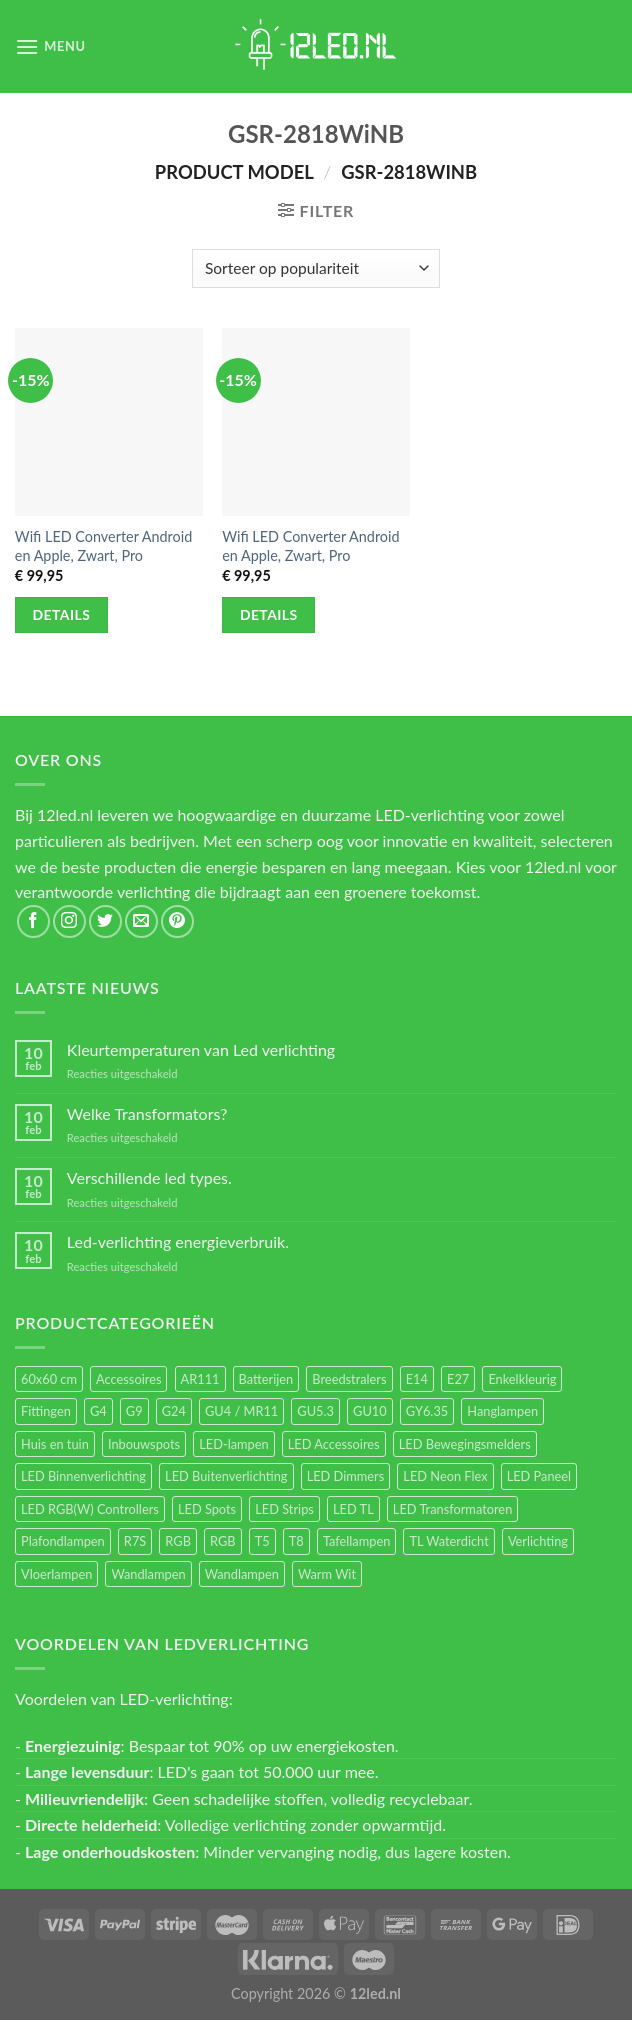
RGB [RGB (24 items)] (178, 1541)
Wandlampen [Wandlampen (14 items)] (242, 1574)
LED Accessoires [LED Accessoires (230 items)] (334, 1444)
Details (62, 614)
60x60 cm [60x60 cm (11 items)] (49, 1379)
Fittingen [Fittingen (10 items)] (46, 1411)
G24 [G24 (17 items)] (174, 1411)
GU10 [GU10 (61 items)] (370, 1411)
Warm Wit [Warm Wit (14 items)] (327, 1574)
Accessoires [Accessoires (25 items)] (128, 1379)
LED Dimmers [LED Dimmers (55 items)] (346, 1476)
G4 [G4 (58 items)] (98, 1411)
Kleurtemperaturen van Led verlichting (201, 1049)
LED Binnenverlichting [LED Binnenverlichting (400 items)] (83, 1476)
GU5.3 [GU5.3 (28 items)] (315, 1411)
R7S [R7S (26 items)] (135, 1541)
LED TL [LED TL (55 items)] (353, 1509)
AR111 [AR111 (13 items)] (200, 1379)
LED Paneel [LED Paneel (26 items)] (539, 1476)
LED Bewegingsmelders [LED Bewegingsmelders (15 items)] (465, 1444)
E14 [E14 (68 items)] (417, 1379)
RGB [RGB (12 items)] (223, 1541)
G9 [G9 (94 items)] (134, 1411)
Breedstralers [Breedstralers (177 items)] (349, 1379)
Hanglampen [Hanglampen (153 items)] (502, 1411)
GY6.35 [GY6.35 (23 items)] (427, 1411)
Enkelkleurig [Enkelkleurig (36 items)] (522, 1379)
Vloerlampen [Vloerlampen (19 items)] (56, 1574)
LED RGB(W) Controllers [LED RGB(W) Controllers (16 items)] (90, 1509)
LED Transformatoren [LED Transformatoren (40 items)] (452, 1509)
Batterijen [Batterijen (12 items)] (266, 1379)
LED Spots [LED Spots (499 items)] (207, 1509)
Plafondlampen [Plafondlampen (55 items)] (63, 1541)
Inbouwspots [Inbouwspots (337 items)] (144, 1444)
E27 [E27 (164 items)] (458, 1379)
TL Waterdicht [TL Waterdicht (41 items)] (448, 1541)
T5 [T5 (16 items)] (262, 1541)
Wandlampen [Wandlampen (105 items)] (148, 1574)
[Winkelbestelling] (315, 268)
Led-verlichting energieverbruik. (178, 1241)
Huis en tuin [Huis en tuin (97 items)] (55, 1444)
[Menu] (50, 46)
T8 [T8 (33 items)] (296, 1541)
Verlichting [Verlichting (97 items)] (538, 1541)
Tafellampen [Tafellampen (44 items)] (356, 1541)
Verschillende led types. (149, 1177)
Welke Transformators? (147, 1113)
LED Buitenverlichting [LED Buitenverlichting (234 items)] (226, 1476)
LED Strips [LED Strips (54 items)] (284, 1509)
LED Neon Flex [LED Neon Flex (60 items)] (445, 1476)
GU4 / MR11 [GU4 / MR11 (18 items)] (241, 1411)
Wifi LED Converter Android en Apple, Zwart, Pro (103, 546)
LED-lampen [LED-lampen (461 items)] (233, 1444)
